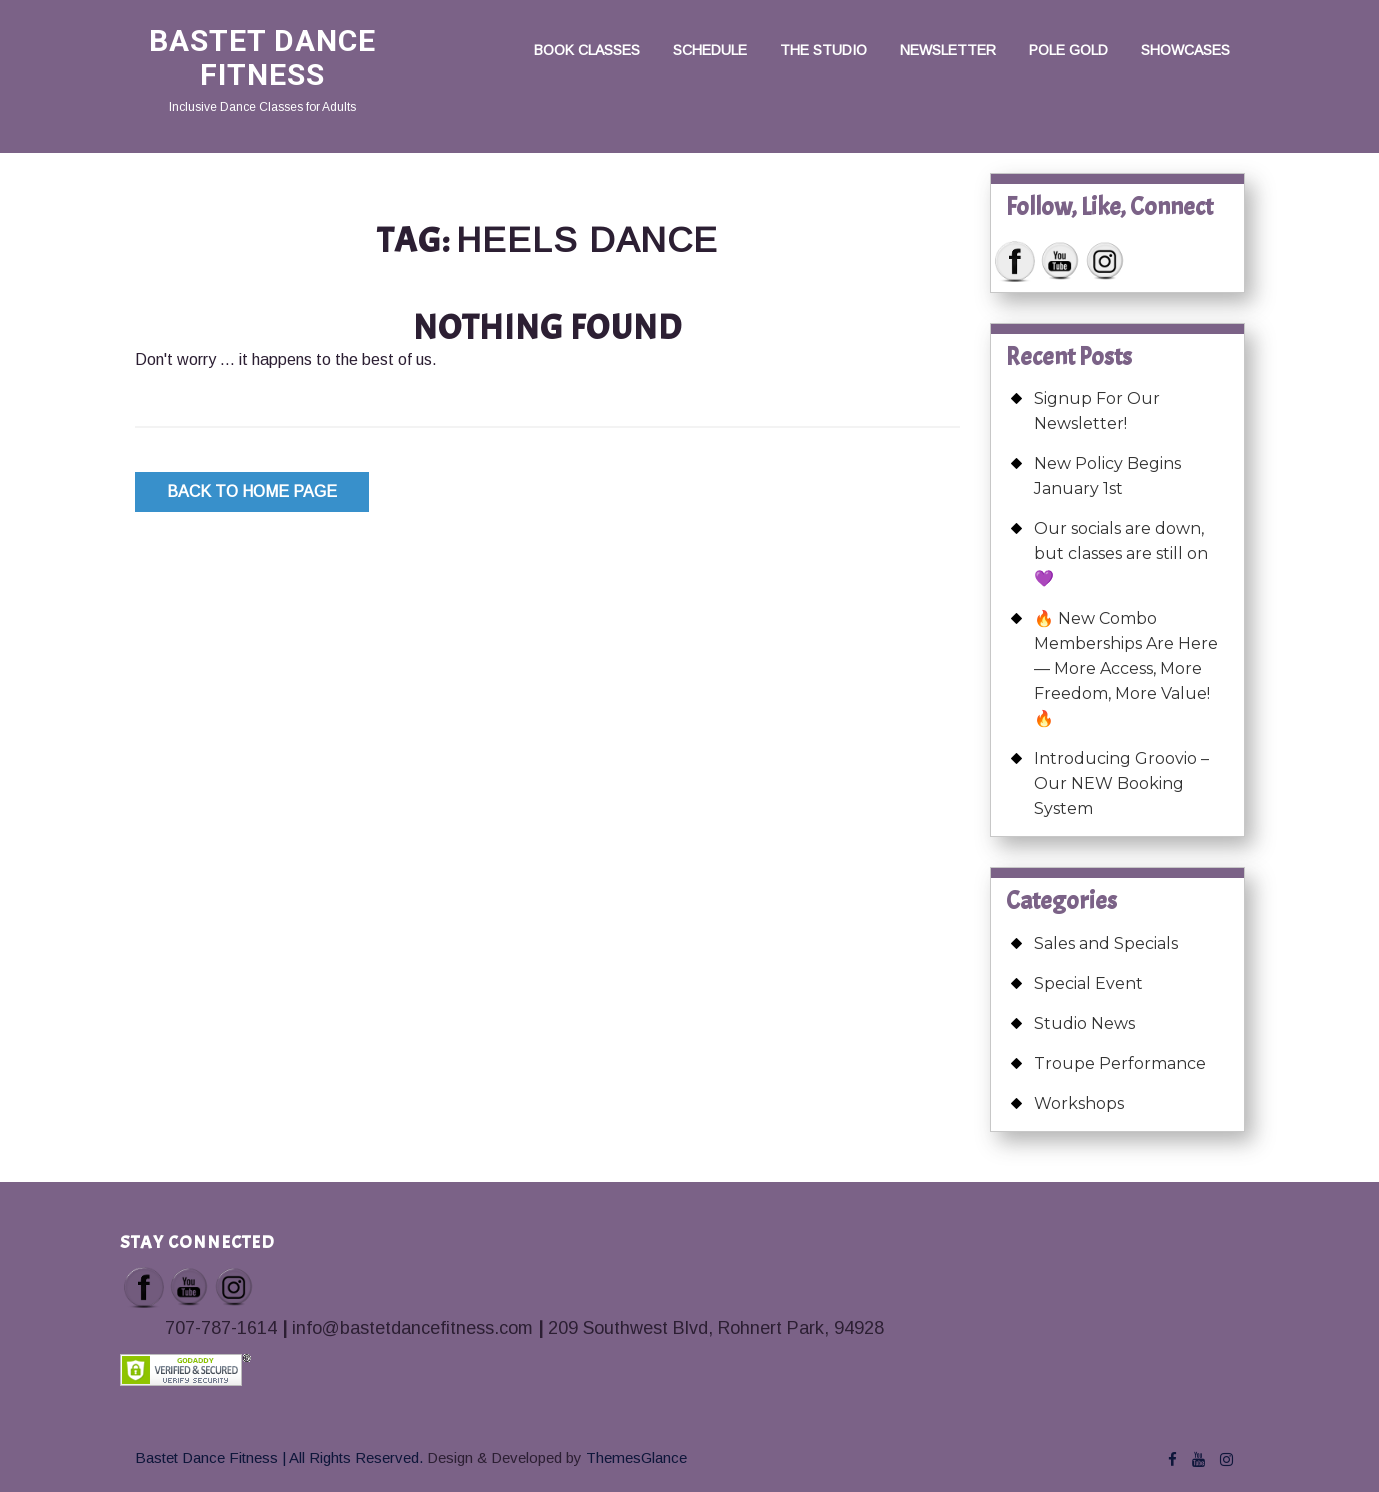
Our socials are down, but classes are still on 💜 (1121, 553)
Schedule (710, 50)
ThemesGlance (634, 1457)
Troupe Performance (1120, 1063)
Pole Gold (1068, 50)
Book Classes (587, 50)
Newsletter (948, 50)
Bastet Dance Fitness (262, 57)
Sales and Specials (1106, 943)
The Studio (823, 50)
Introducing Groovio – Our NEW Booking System (1121, 783)
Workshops (1079, 1103)
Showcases (1185, 50)
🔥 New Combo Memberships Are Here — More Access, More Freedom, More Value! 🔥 (1126, 668)
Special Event (1088, 983)
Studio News (1084, 1023)
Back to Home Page (252, 491)
